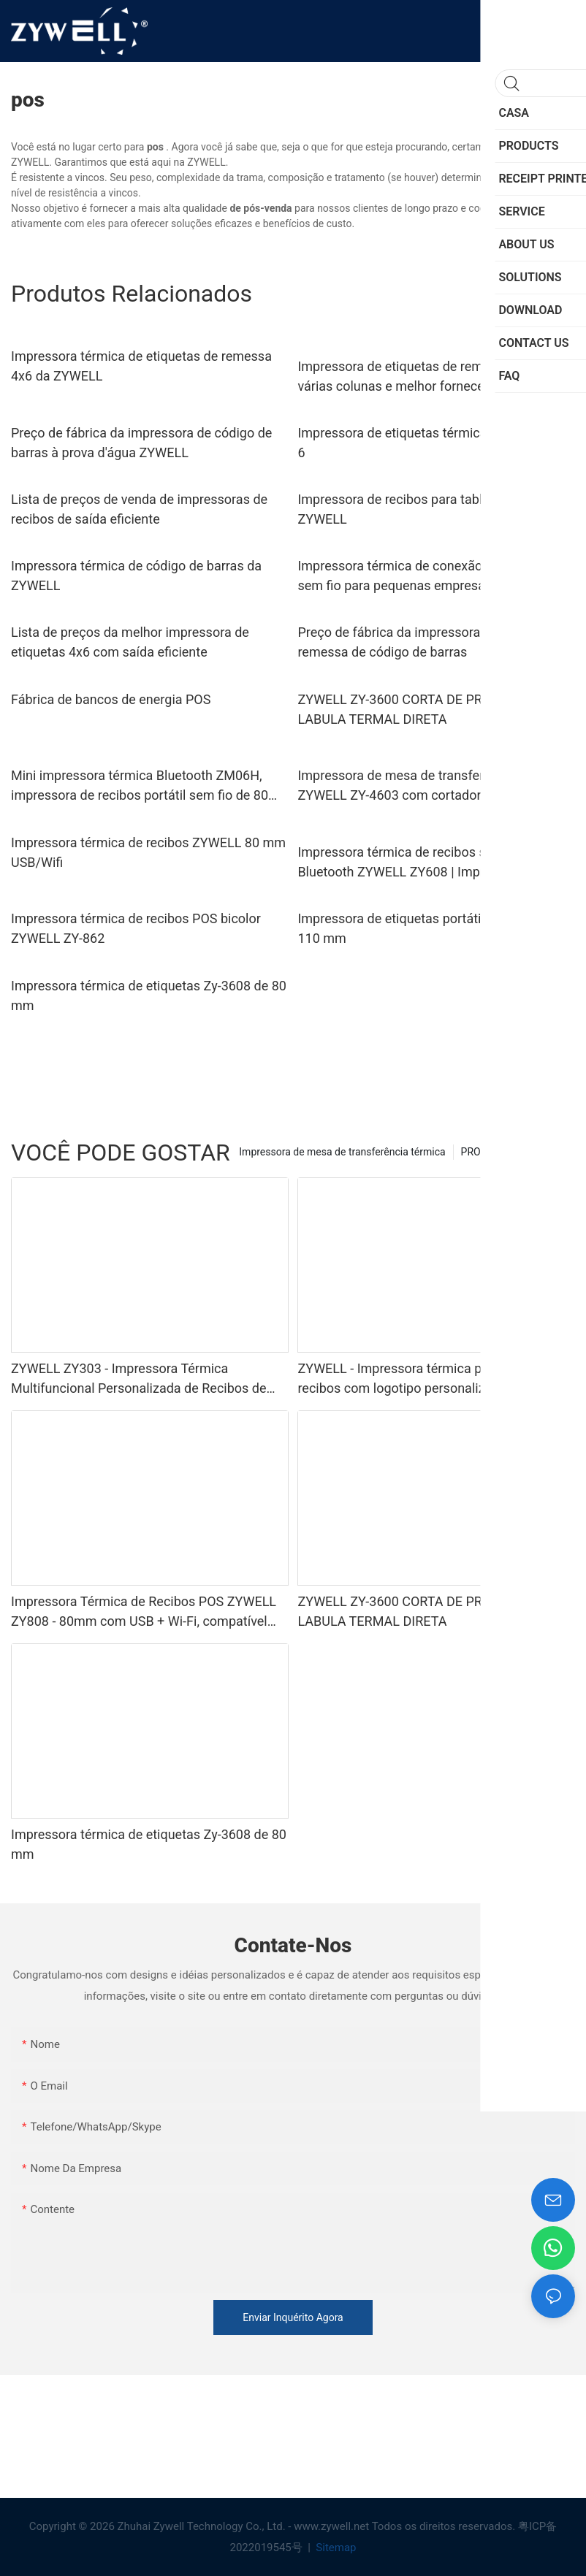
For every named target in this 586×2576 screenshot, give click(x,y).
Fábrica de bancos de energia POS (110, 699)
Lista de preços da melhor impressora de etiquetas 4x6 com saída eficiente (130, 642)
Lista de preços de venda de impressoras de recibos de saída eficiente (139, 509)
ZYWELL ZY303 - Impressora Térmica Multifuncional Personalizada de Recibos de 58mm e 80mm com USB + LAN (139, 1379)
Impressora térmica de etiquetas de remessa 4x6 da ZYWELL (141, 365)
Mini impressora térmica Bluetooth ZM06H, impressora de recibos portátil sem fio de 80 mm (139, 786)
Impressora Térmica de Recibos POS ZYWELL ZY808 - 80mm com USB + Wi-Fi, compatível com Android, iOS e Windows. (143, 1612)
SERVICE (548, 1152)
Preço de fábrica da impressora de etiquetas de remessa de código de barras (435, 642)
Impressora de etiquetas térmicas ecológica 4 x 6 (435, 442)
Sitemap (335, 2547)
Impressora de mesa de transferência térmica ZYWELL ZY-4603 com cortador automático (430, 785)
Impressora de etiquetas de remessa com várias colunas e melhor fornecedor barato (420, 376)
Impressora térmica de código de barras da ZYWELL (136, 575)
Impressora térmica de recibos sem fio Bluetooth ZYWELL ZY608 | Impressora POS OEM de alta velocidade (424, 863)
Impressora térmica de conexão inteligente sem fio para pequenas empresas (422, 575)
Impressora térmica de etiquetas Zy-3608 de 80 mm (148, 995)
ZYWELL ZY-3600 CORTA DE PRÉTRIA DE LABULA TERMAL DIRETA (417, 709)
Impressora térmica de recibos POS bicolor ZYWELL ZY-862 (136, 928)
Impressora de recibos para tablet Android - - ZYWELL (426, 509)
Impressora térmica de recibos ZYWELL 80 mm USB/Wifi (148, 852)
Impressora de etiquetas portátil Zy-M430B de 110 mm (430, 928)
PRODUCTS (487, 1152)
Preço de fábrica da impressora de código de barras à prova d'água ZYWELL (141, 442)
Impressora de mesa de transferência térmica (342, 1152)
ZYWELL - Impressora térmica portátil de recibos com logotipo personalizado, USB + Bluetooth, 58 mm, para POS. (422, 1379)
